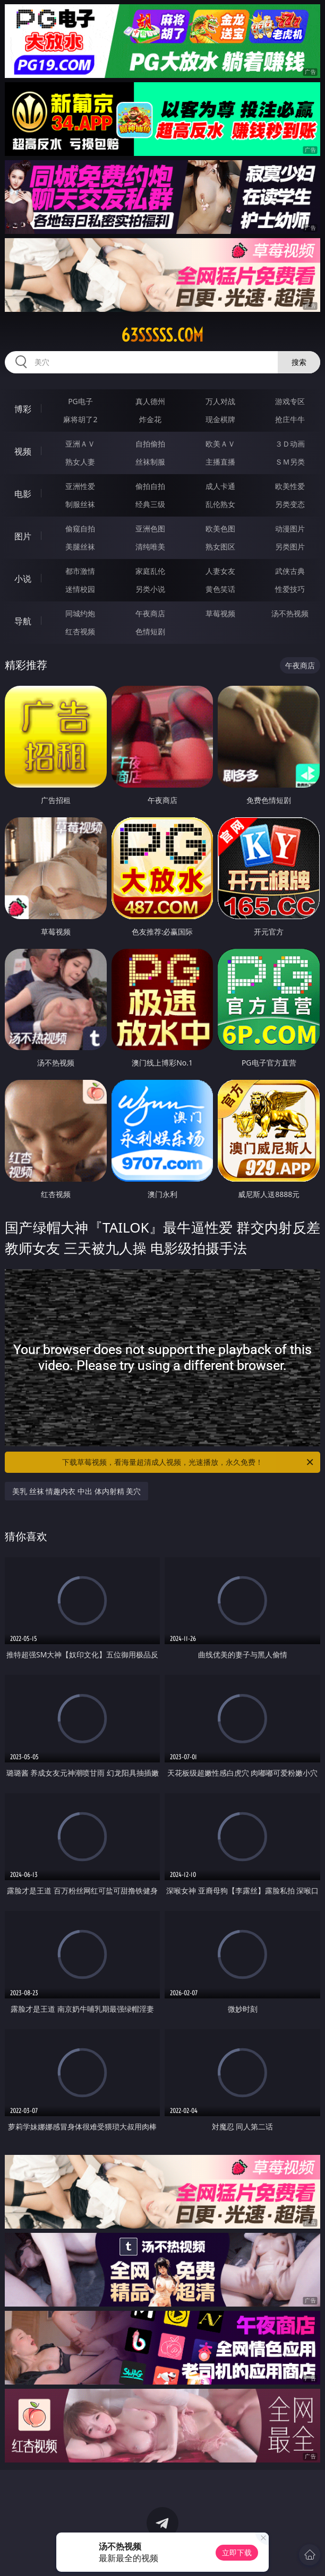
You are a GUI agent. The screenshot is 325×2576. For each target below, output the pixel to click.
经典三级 (150, 504)
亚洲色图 (150, 528)
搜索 (299, 362)
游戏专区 (290, 401)
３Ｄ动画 (290, 444)
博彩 (22, 409)
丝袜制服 (150, 462)
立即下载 (237, 2552)
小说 (22, 578)
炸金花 (150, 419)
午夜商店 (150, 613)
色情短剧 (150, 631)
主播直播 (220, 462)
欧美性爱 (290, 486)
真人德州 (150, 401)
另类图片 (290, 547)
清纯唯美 (150, 547)
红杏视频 (80, 631)
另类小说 (150, 589)
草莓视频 (220, 613)
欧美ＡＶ (220, 444)
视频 (22, 451)
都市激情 (80, 571)
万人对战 (220, 401)
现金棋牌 (220, 419)
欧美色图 (220, 528)
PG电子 (80, 401)
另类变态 (290, 504)
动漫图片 (290, 528)
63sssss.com (162, 335)
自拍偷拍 (150, 444)
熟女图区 (220, 547)
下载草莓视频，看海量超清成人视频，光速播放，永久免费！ (188, 1462)
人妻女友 (220, 571)
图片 (22, 536)
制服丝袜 (80, 504)
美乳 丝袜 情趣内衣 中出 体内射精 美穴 (76, 1491)
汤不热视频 (290, 613)
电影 (22, 494)
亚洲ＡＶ (80, 444)
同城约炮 (80, 613)
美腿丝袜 (80, 547)
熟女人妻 (80, 462)
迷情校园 (80, 589)
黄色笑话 (220, 589)
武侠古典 (290, 571)
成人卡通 (220, 486)
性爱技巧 (290, 589)
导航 (22, 621)
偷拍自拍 (150, 486)
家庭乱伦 (150, 571)
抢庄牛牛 (290, 419)
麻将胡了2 (80, 419)
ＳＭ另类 (290, 462)
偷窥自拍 (80, 528)
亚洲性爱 (80, 486)
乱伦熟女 (220, 504)
